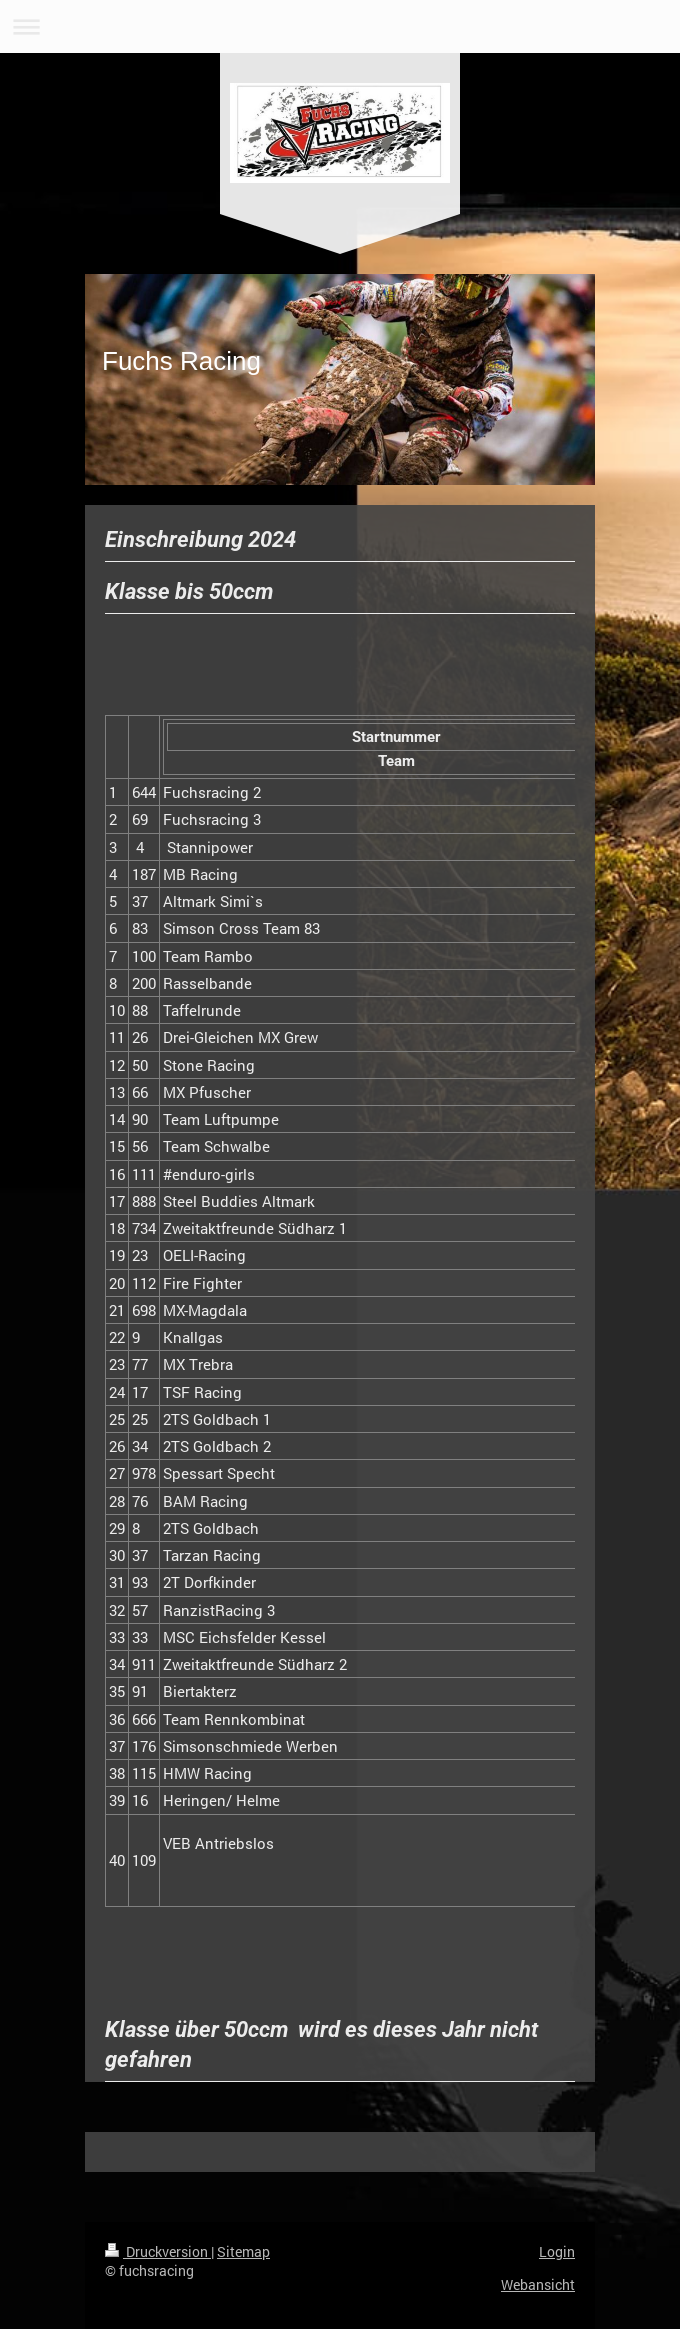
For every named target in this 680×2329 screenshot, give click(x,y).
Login (557, 2251)
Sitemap (243, 2251)
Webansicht (538, 2284)
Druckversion (158, 2251)
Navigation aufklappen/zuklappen (340, 26)
